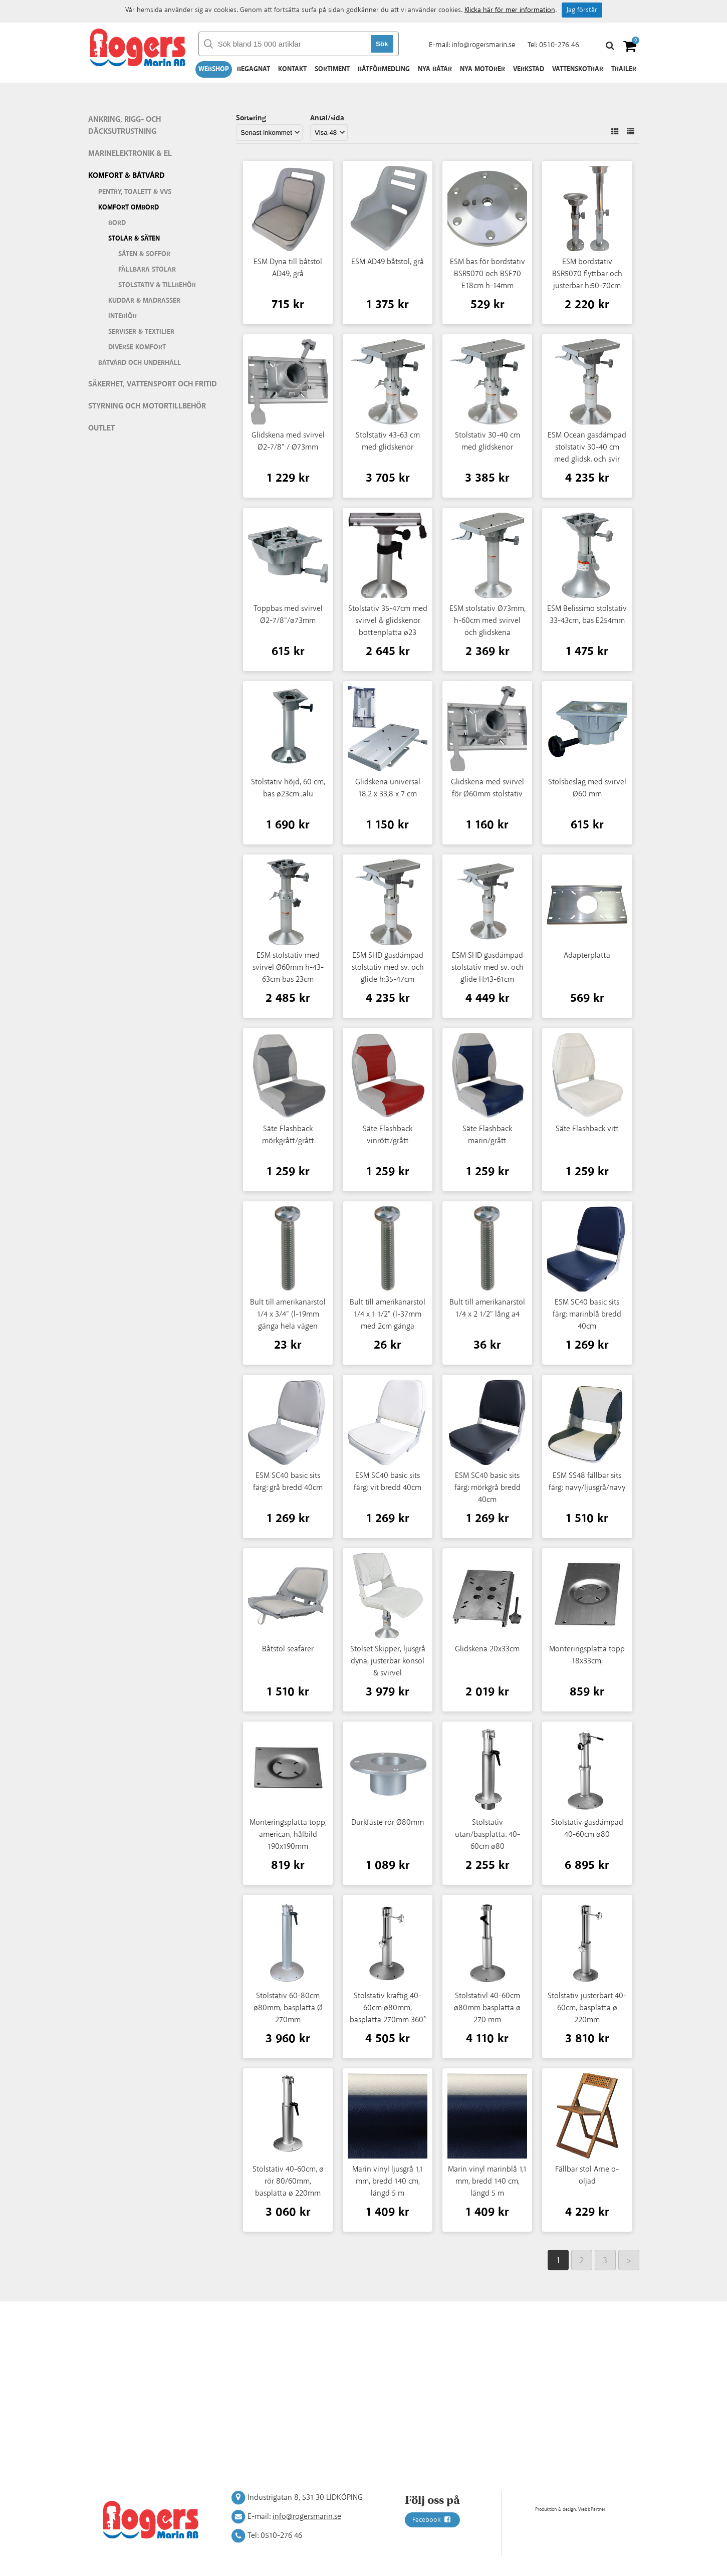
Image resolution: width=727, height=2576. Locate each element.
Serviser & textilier (141, 332)
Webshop (213, 69)
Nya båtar (435, 69)
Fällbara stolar (147, 270)
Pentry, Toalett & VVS (134, 192)
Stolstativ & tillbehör (157, 285)
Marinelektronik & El (130, 153)
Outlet (101, 428)
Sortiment (332, 69)
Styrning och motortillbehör (147, 406)
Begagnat (253, 69)
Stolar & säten (134, 239)
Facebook (432, 2520)
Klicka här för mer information (509, 10)
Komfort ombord (128, 207)
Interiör (122, 316)
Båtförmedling (384, 69)
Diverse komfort (137, 347)
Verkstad (528, 69)
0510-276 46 (559, 45)
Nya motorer (482, 69)
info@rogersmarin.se (483, 45)
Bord (117, 223)
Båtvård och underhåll (139, 363)
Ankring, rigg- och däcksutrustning (124, 125)
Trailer (623, 69)
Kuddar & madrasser (144, 301)
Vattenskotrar (577, 69)
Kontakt (292, 69)
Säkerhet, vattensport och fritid (152, 384)
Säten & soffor (144, 254)
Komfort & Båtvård (126, 175)
